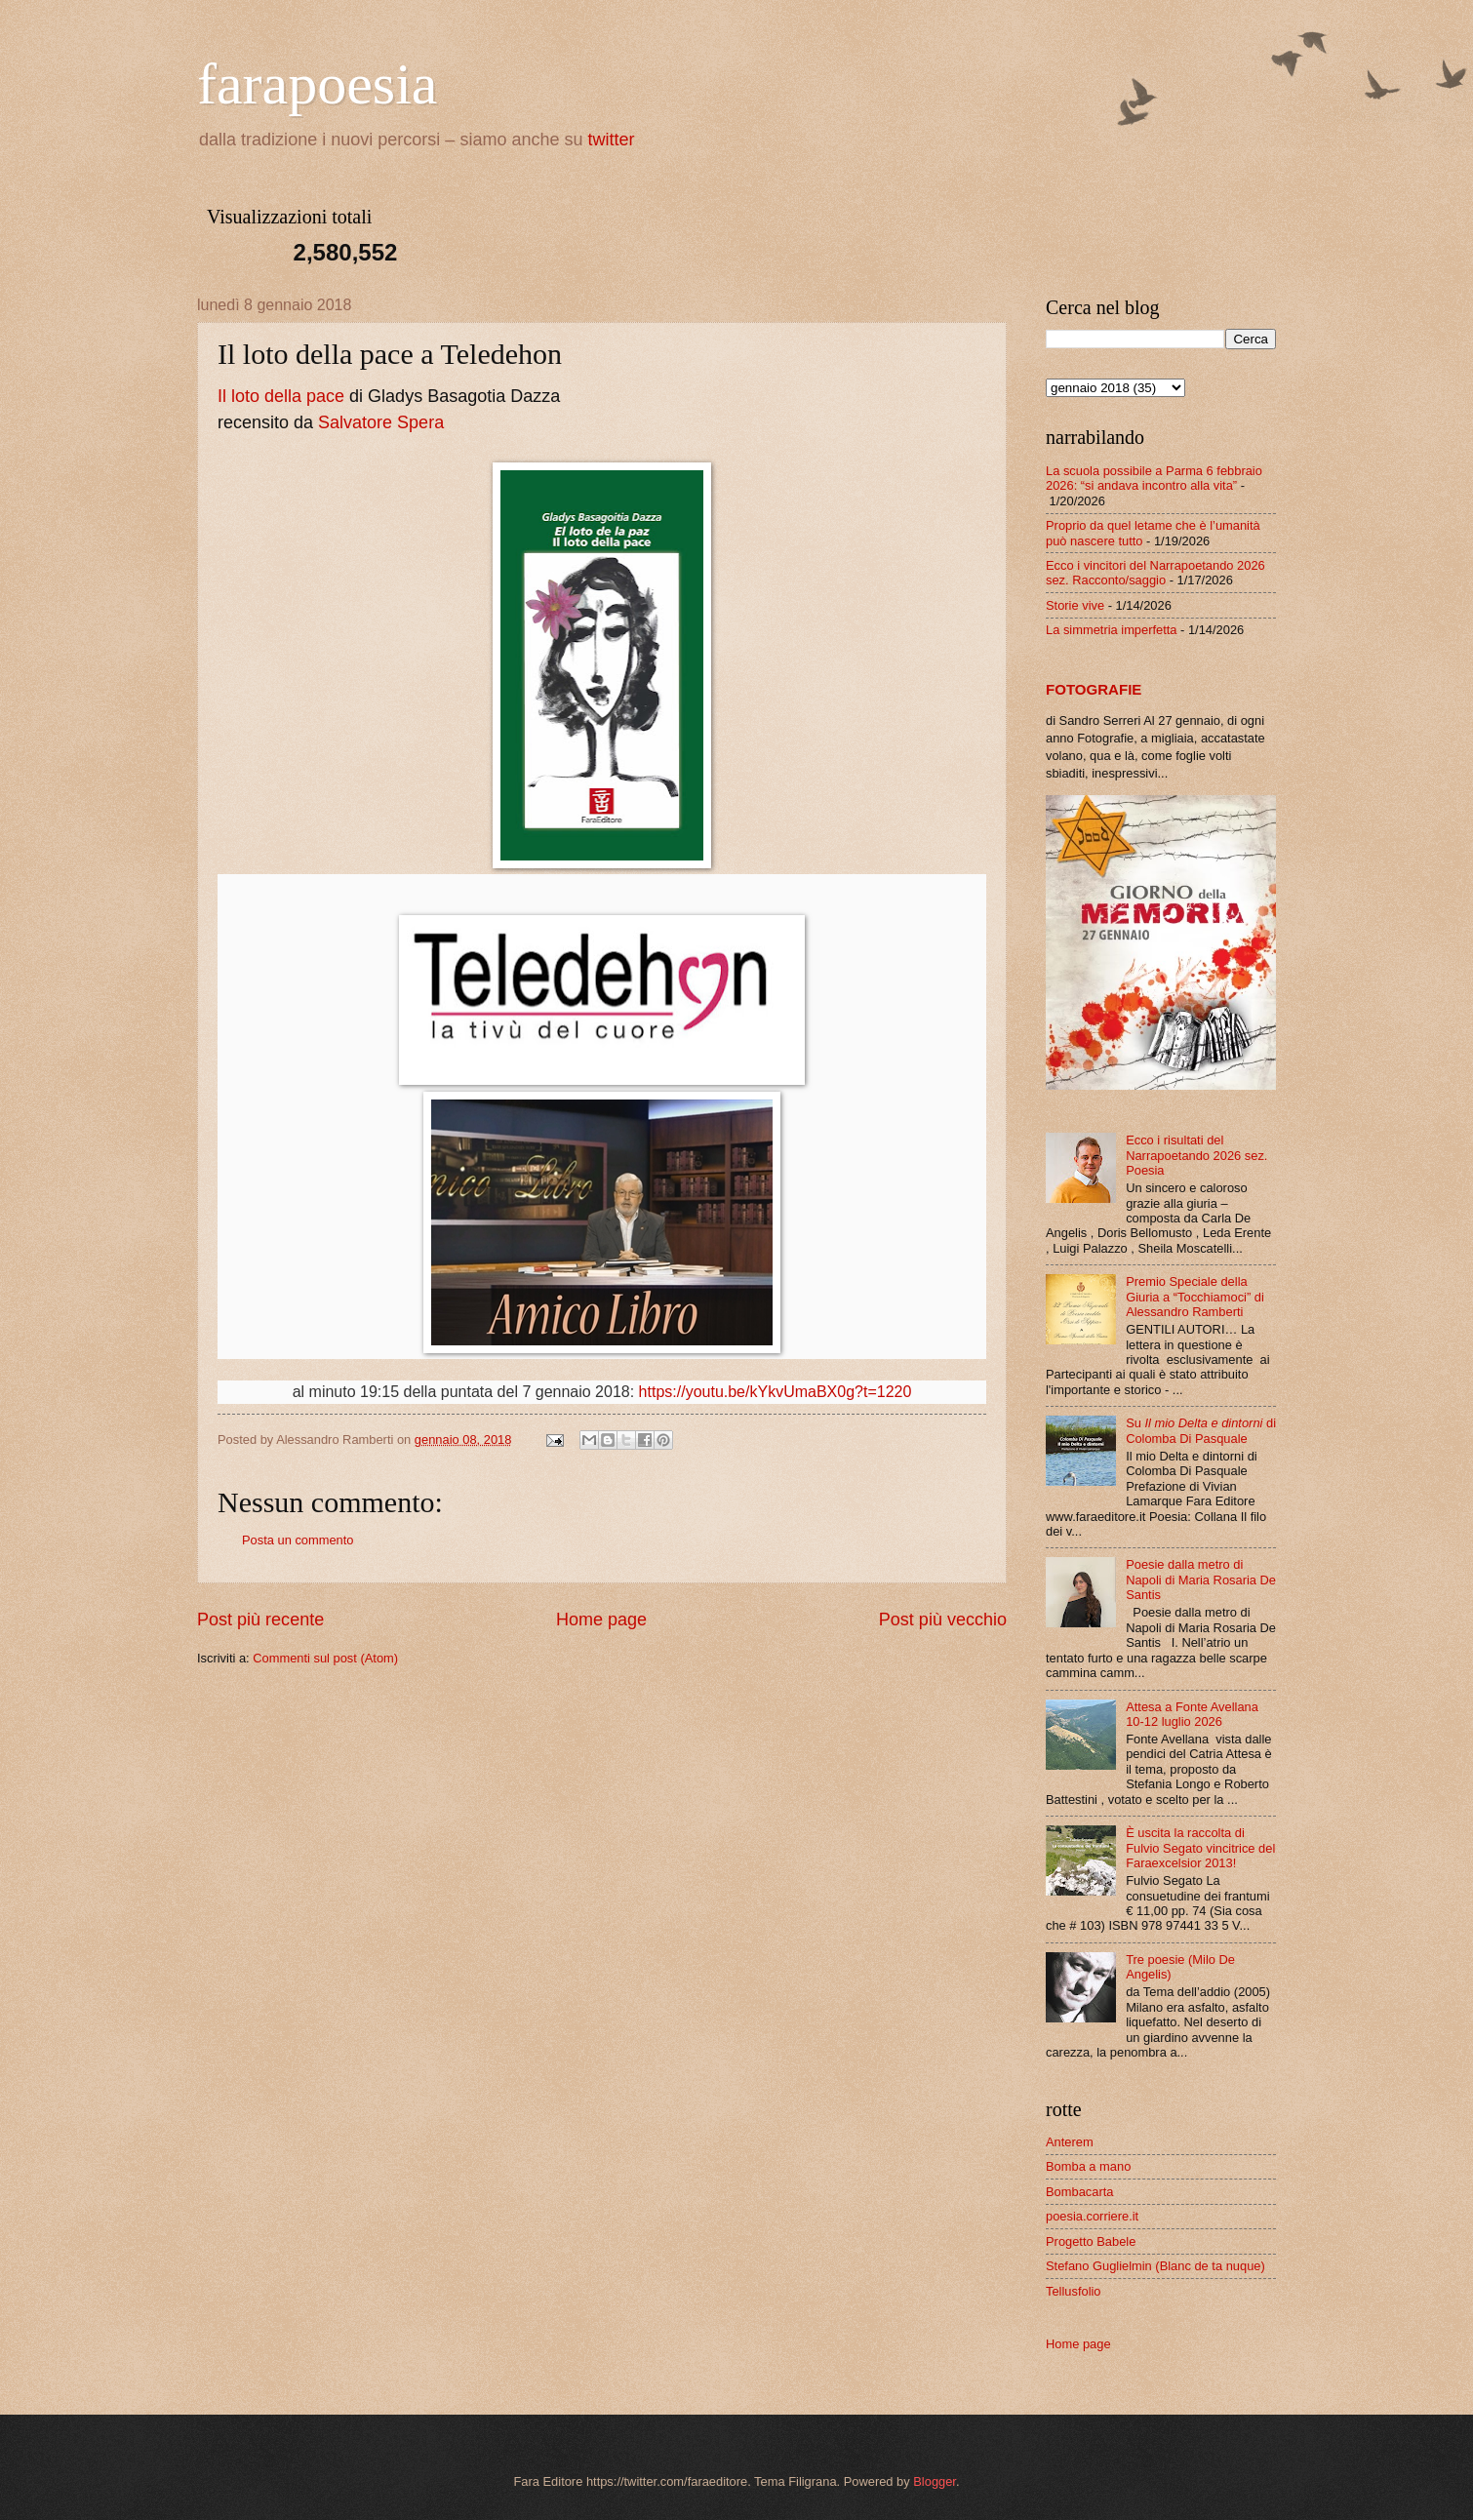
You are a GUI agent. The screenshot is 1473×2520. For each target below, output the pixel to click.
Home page (601, 1619)
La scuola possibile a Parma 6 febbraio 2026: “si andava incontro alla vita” (1154, 478)
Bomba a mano (1088, 2166)
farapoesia (317, 84)
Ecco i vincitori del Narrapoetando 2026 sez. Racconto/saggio (1155, 572)
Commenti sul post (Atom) (325, 1658)
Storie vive (1075, 605)
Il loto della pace (281, 396)
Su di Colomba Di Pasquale (1201, 1430)
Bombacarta (1079, 2191)
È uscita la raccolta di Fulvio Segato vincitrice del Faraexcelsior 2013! (1200, 1847)
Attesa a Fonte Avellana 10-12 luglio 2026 (1192, 1714)
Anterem (1070, 2142)
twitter (611, 139)
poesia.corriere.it (1092, 2216)
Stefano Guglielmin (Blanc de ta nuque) (1155, 2266)
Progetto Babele (1090, 2241)
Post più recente (260, 1619)
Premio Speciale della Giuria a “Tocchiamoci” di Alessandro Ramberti (1195, 1296)
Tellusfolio (1073, 2291)
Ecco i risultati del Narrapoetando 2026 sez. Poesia (1196, 1155)
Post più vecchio (943, 1619)
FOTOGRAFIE (1093, 689)
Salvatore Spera (381, 422)
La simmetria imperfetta (1111, 629)
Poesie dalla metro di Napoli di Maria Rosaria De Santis (1201, 1579)
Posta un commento (298, 1540)
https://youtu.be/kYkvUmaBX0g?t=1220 (775, 1391)
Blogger (934, 2481)
